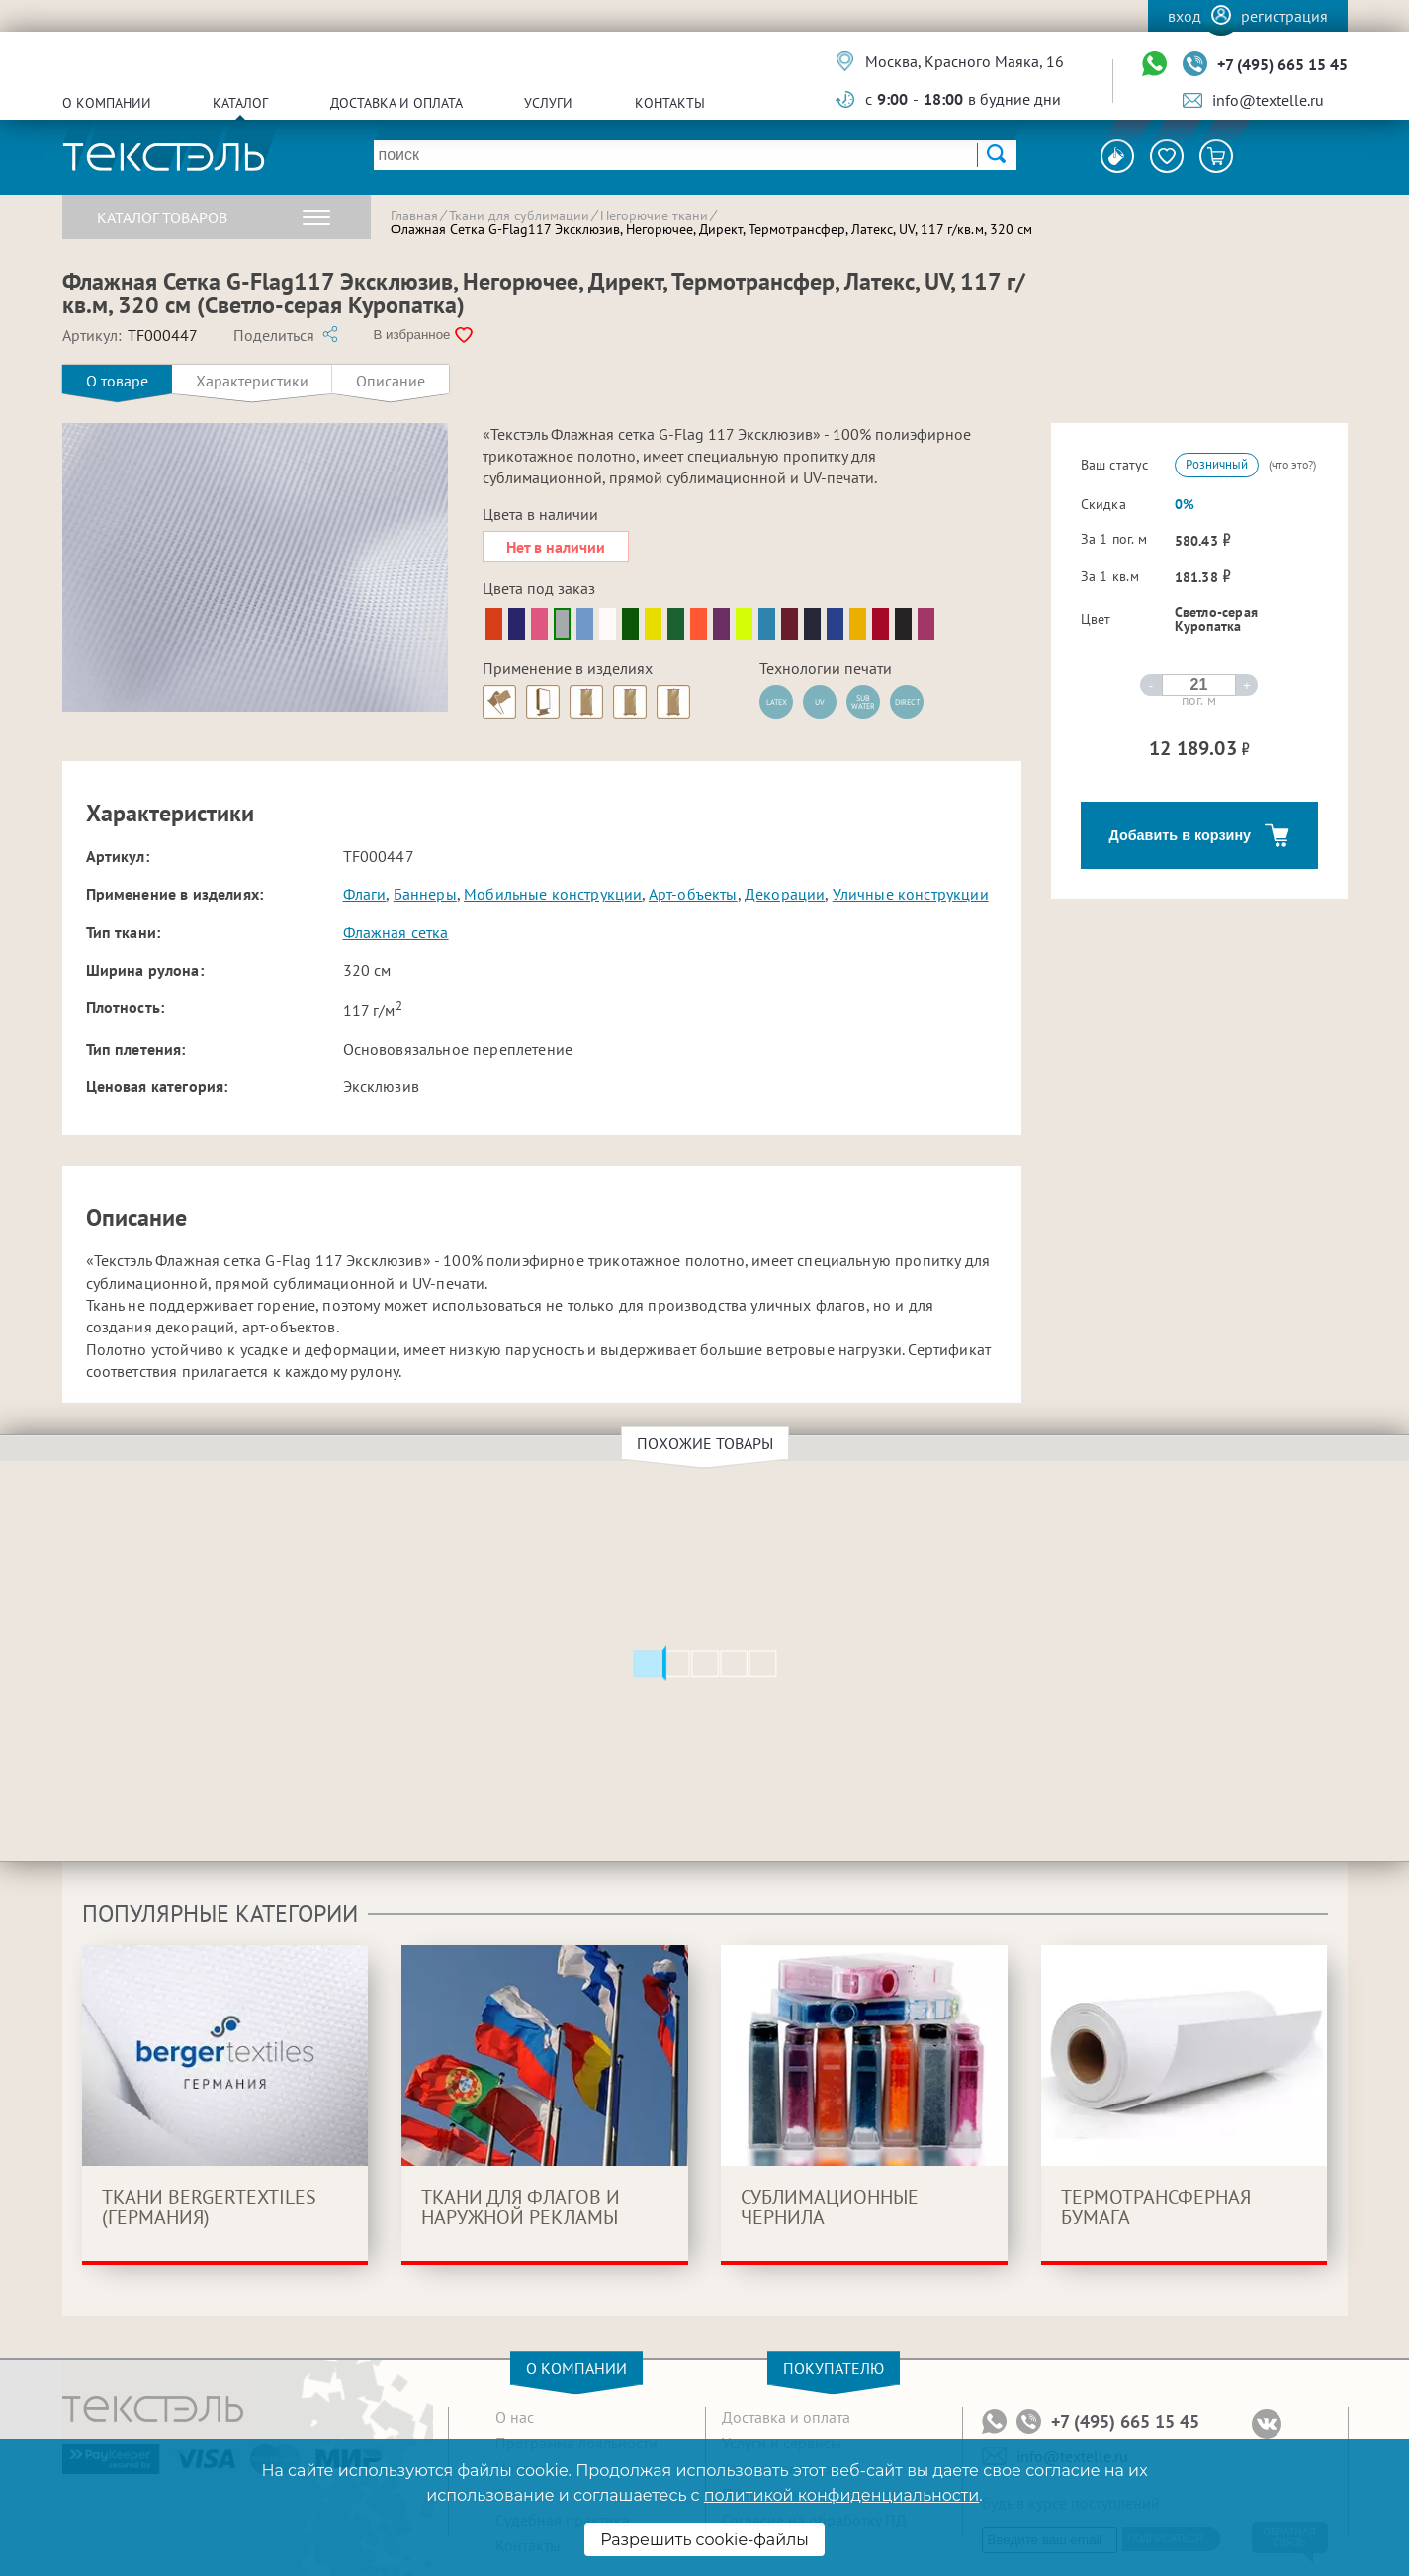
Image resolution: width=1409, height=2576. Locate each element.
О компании (106, 103)
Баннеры (425, 893)
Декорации (785, 893)
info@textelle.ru (1268, 100)
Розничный (1217, 464)
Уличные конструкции (911, 893)
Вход (1184, 16)
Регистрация (1284, 16)
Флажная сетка (396, 932)
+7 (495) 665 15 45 (1282, 64)
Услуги (548, 103)
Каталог (240, 103)
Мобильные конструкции (553, 893)
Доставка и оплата (396, 103)
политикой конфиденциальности (841, 2495)
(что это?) (1292, 464)
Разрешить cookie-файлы (704, 2540)
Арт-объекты (693, 893)
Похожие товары (708, 1443)
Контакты (670, 103)
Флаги (365, 893)
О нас (514, 2417)
